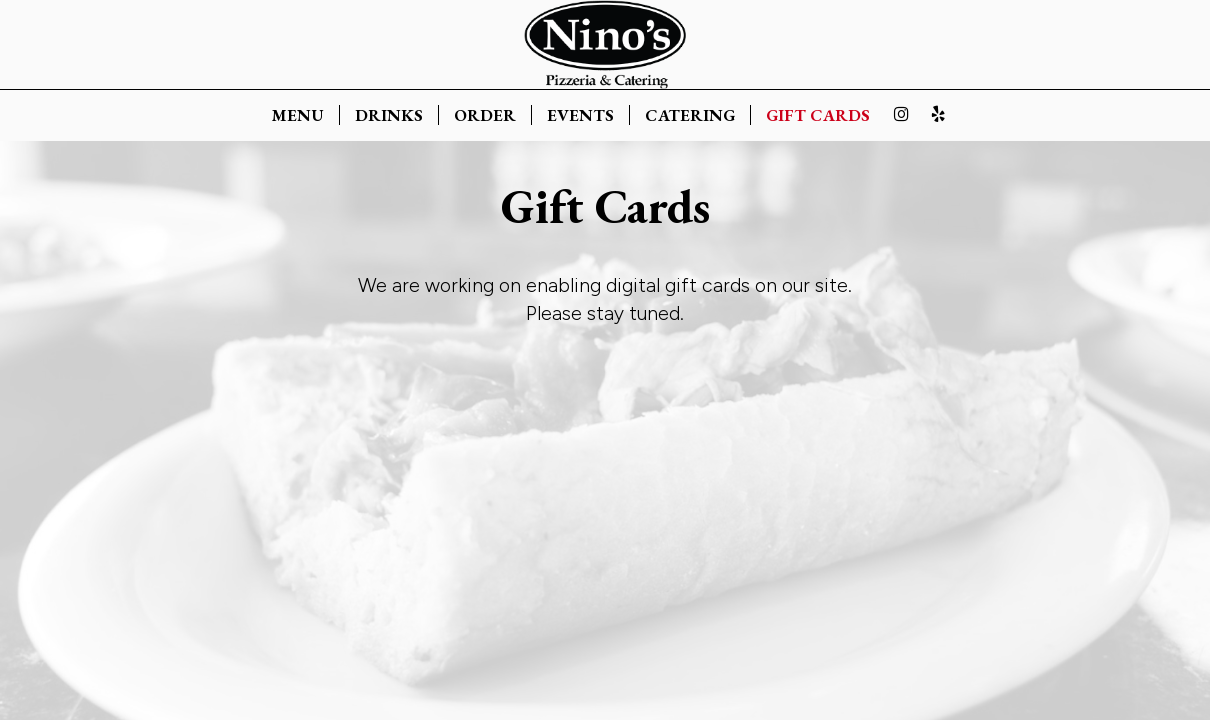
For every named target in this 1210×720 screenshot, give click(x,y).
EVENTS (580, 115)
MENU (298, 115)
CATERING (690, 115)
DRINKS (389, 115)
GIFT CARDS (818, 115)
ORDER (485, 115)
